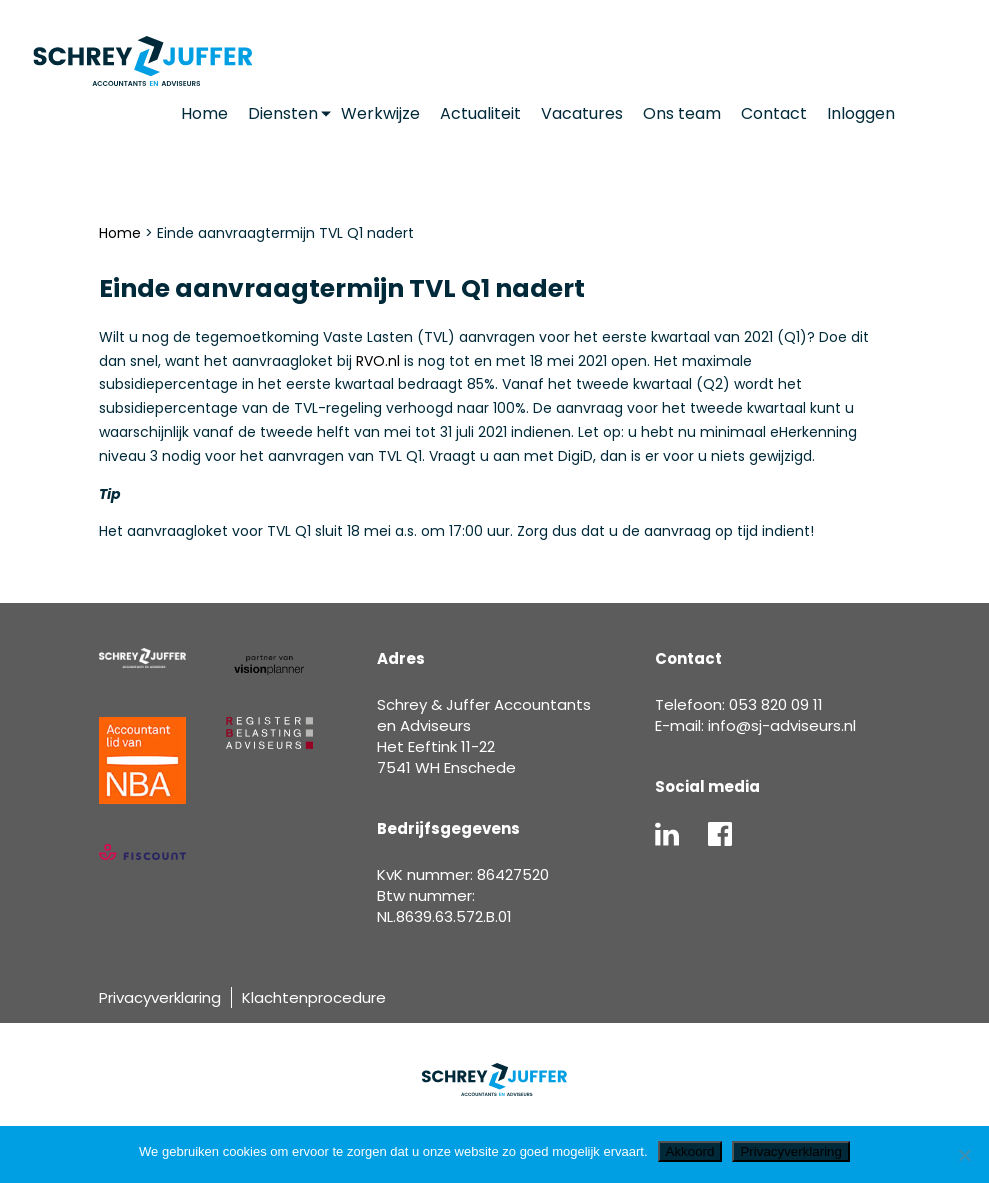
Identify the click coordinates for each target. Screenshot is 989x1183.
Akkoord (690, 1151)
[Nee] (964, 1155)
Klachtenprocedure (314, 997)
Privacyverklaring (160, 997)
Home (120, 233)
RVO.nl (378, 361)
